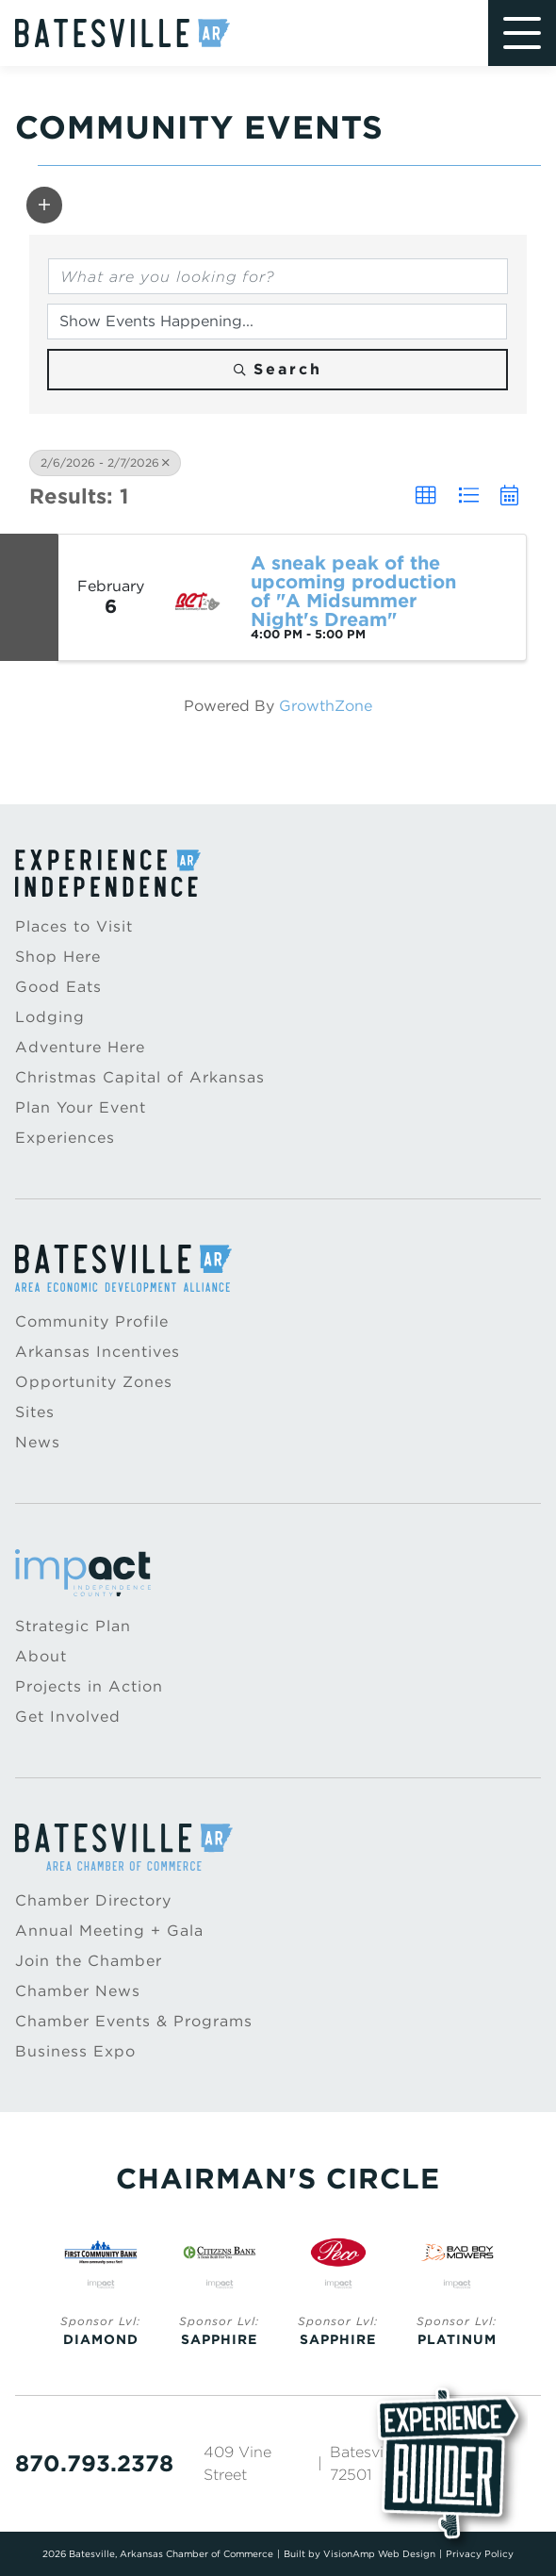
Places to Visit (74, 926)
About (41, 1656)
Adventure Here (80, 1047)
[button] (44, 205)
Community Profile (92, 1321)
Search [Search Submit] (278, 369)
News (37, 1442)
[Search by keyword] (278, 276)
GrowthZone (325, 706)
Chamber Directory (93, 1900)
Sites (35, 1412)
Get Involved (68, 1717)
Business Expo (75, 2051)
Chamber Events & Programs (134, 2021)
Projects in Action (89, 1686)
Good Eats (58, 987)
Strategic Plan (73, 1626)
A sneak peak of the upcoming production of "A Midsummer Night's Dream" (353, 591)
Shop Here (58, 957)
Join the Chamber (88, 1961)
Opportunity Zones (93, 1382)
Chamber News (77, 1991)
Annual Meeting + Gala (109, 1931)
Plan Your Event (80, 1107)
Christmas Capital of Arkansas (140, 1077)
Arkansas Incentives (97, 1352)
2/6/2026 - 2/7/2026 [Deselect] (105, 462)
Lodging (50, 1017)
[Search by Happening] (277, 321)
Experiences (65, 1138)
